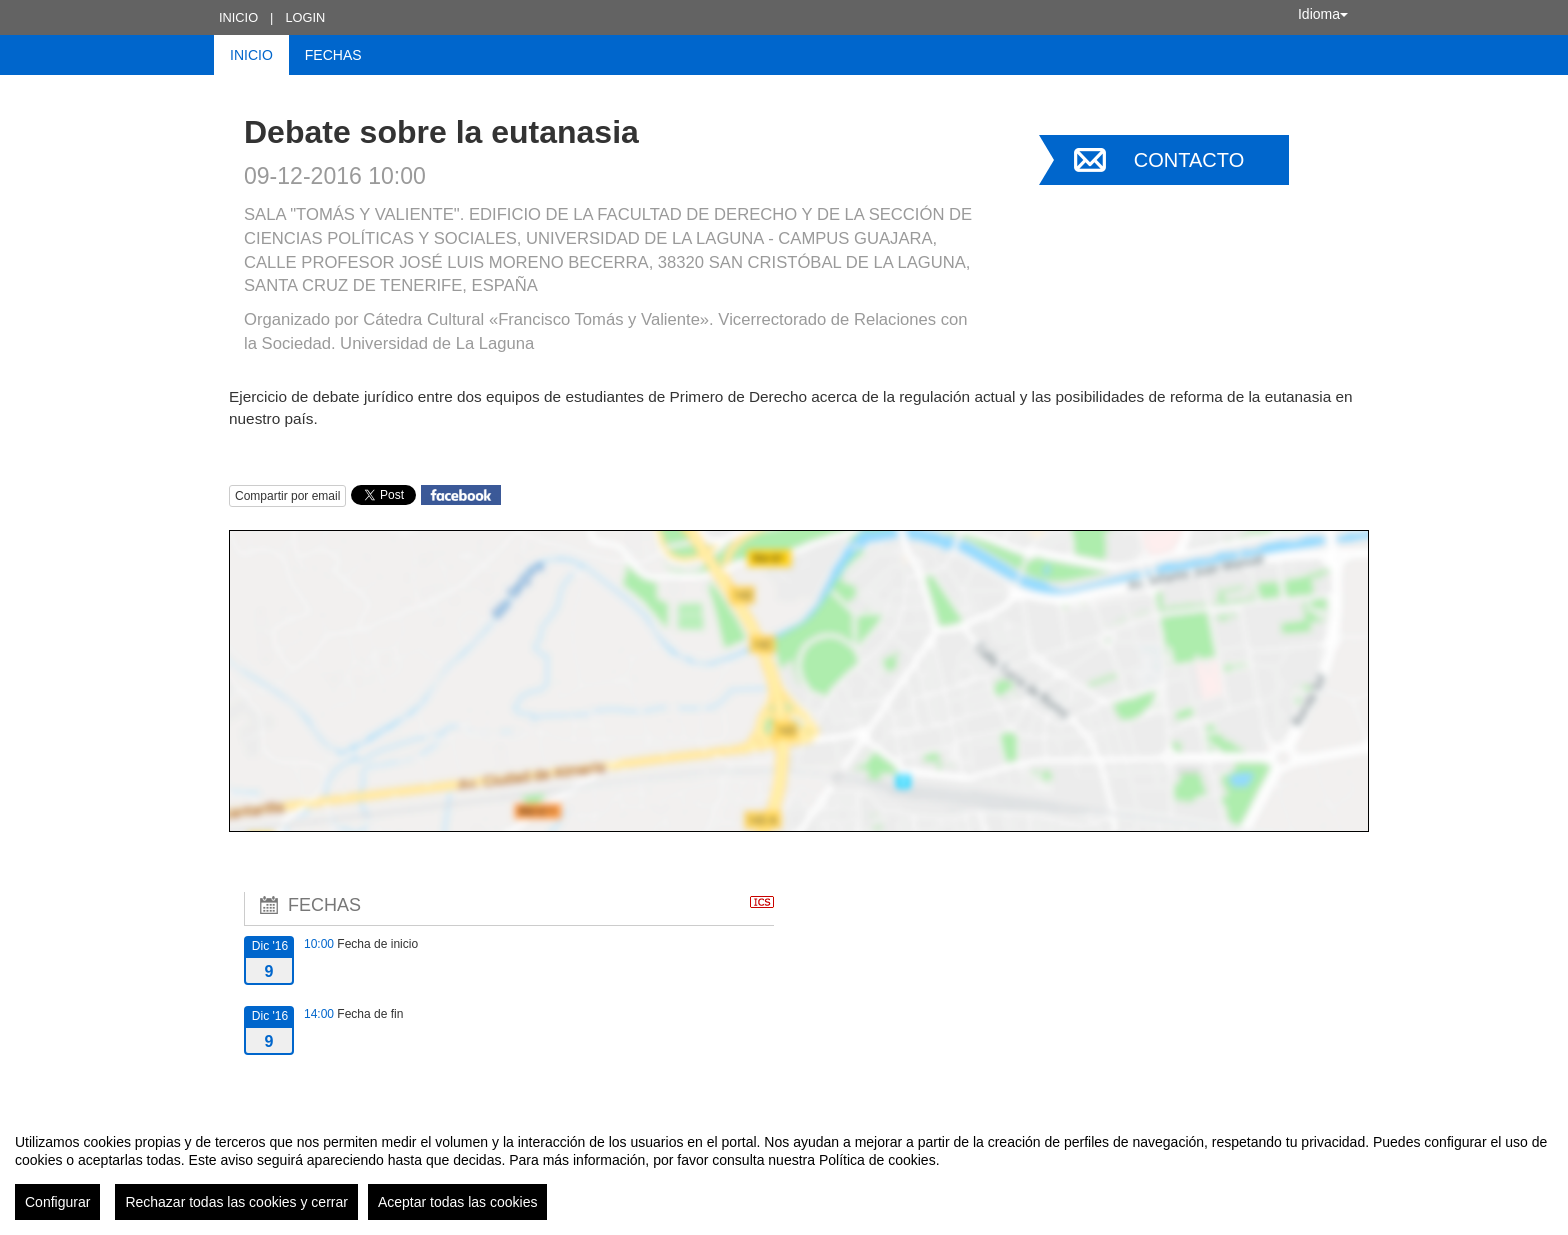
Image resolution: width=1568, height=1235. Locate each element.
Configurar (57, 1202)
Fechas (333, 55)
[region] (784, 1169)
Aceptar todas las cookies (458, 1202)
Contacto (1189, 160)
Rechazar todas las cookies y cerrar (236, 1202)
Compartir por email (287, 496)
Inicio (238, 17)
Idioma (1323, 14)
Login (305, 17)
